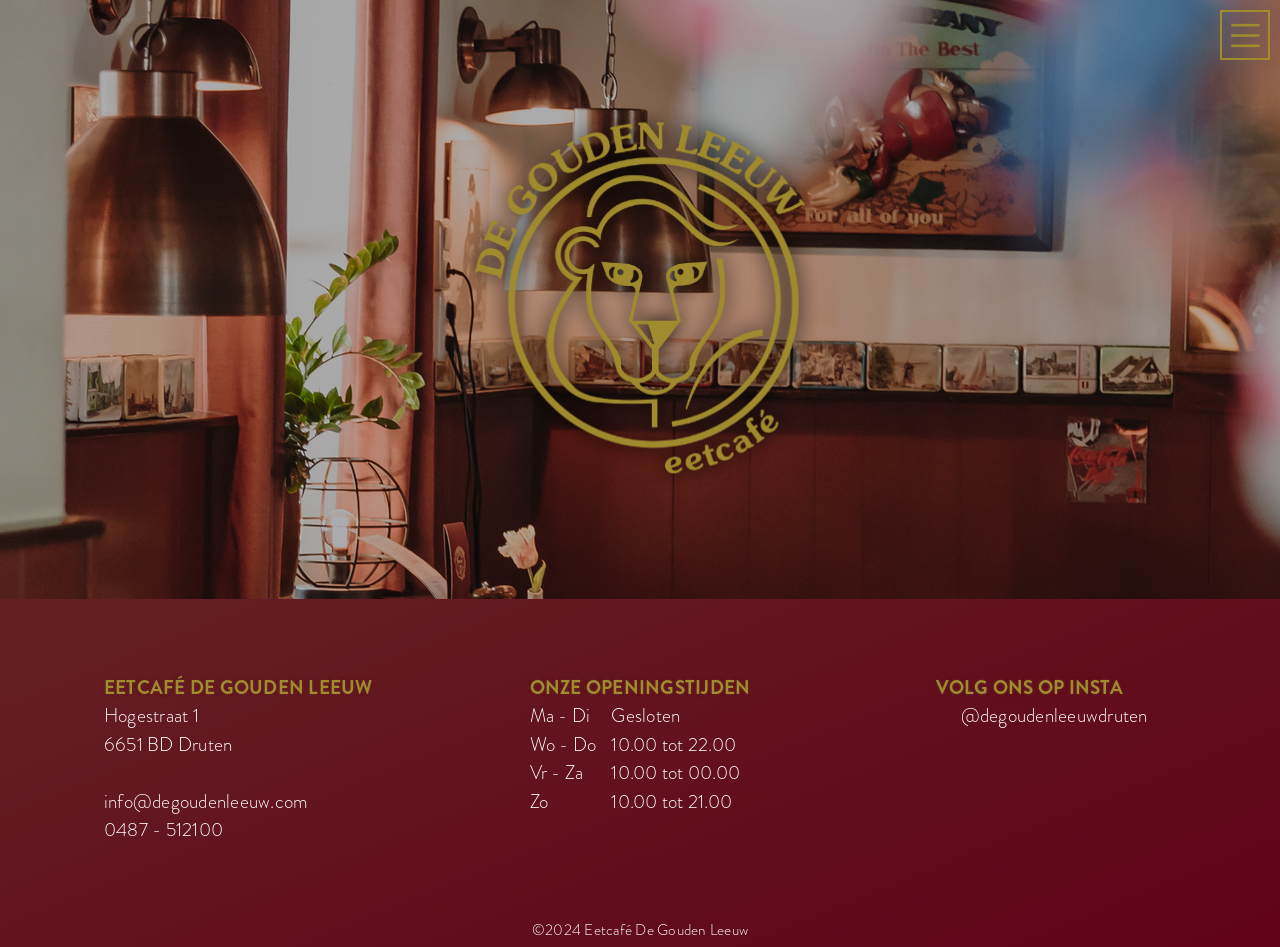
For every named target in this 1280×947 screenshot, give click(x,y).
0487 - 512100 (163, 826)
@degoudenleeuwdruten (1054, 712)
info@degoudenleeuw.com (206, 797)
